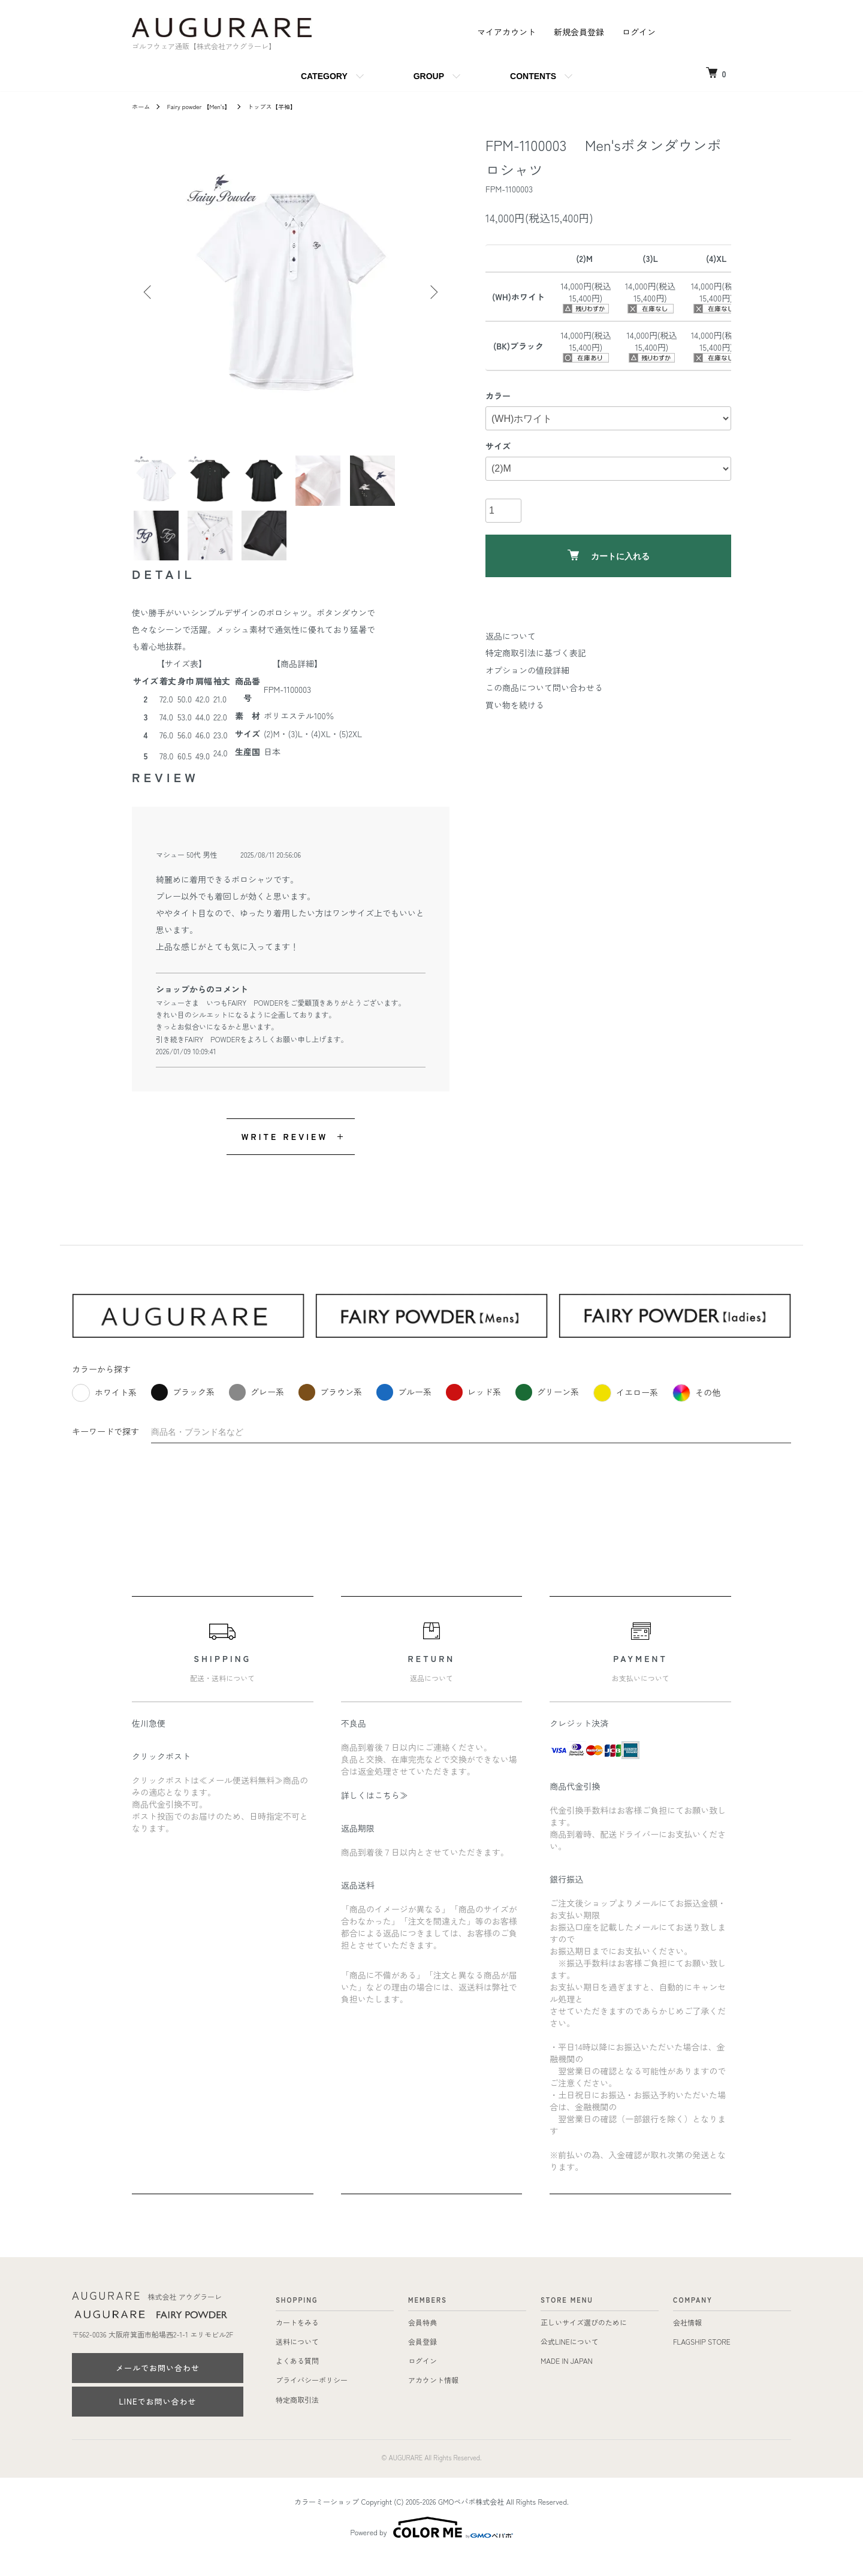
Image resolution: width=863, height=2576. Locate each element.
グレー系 (256, 1411)
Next (431, 292)
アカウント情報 (433, 2399)
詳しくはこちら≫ (374, 1814)
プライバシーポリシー (312, 2399)
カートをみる (297, 2341)
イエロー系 (625, 1412)
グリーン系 (547, 1411)
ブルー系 (404, 1411)
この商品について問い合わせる (544, 687)
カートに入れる (609, 555)
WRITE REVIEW (285, 1156)
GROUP (429, 76)
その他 (696, 1412)
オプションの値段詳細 (527, 670)
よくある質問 (297, 2380)
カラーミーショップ (326, 2520)
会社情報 (687, 2341)
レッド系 (473, 1411)
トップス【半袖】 (291, 106)
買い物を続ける (514, 705)
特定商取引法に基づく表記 (535, 653)
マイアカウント (506, 32)
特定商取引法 (297, 2419)
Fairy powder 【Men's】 (207, 106)
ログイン (639, 32)
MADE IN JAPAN (567, 2380)
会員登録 (422, 2360)
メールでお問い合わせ (158, 2387)
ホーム (142, 106)
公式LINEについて (570, 2360)
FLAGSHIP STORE (702, 2360)
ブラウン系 (330, 1411)
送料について (297, 2360)
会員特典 (422, 2341)
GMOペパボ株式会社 (471, 2520)
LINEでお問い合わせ (157, 2420)
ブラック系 (183, 1411)
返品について (510, 636)
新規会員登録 (579, 32)
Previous (150, 292)
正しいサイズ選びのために (584, 2341)
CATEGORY (324, 76)
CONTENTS (533, 76)
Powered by (432, 2547)
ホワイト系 (104, 1412)
